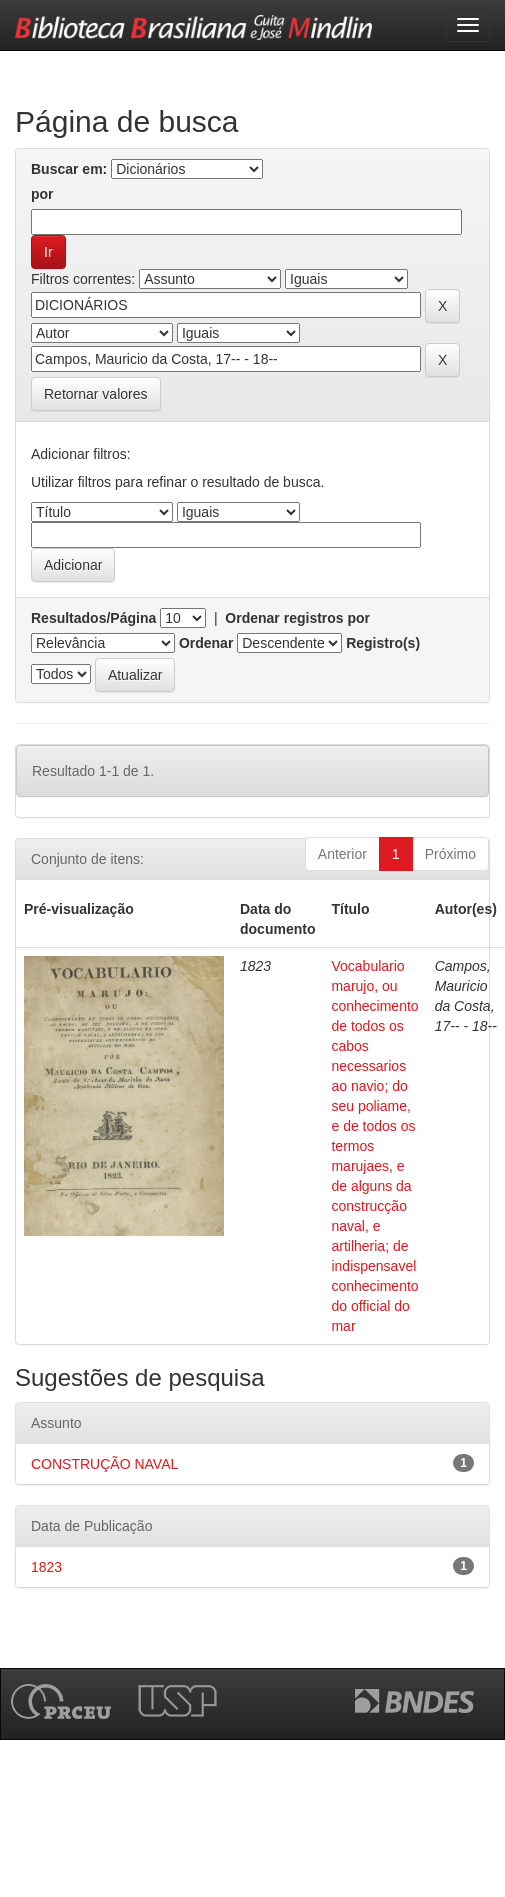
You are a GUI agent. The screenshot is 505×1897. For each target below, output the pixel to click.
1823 (46, 1567)
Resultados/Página (93, 618)
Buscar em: (69, 169)
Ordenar (206, 643)
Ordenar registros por (297, 618)
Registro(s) (383, 643)
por (42, 194)
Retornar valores (96, 394)
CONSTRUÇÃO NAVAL (104, 1464)
